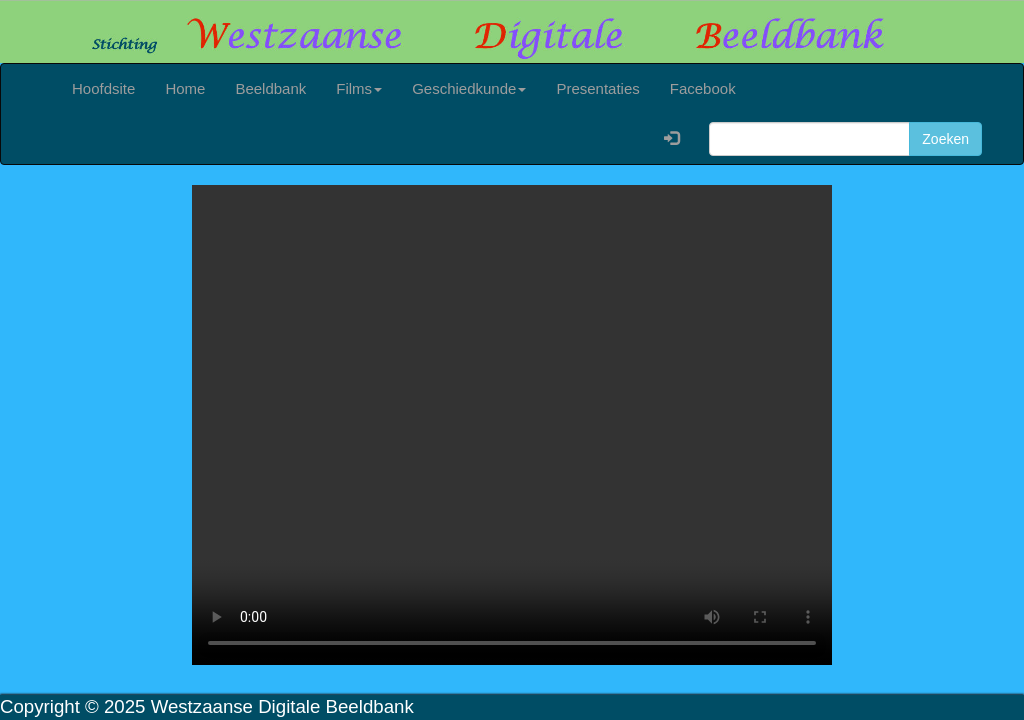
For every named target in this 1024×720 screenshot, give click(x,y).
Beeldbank (270, 88)
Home (185, 88)
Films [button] (359, 88)
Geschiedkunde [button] (469, 88)
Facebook (703, 88)
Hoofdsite (103, 88)
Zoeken (945, 139)
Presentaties (597, 88)
